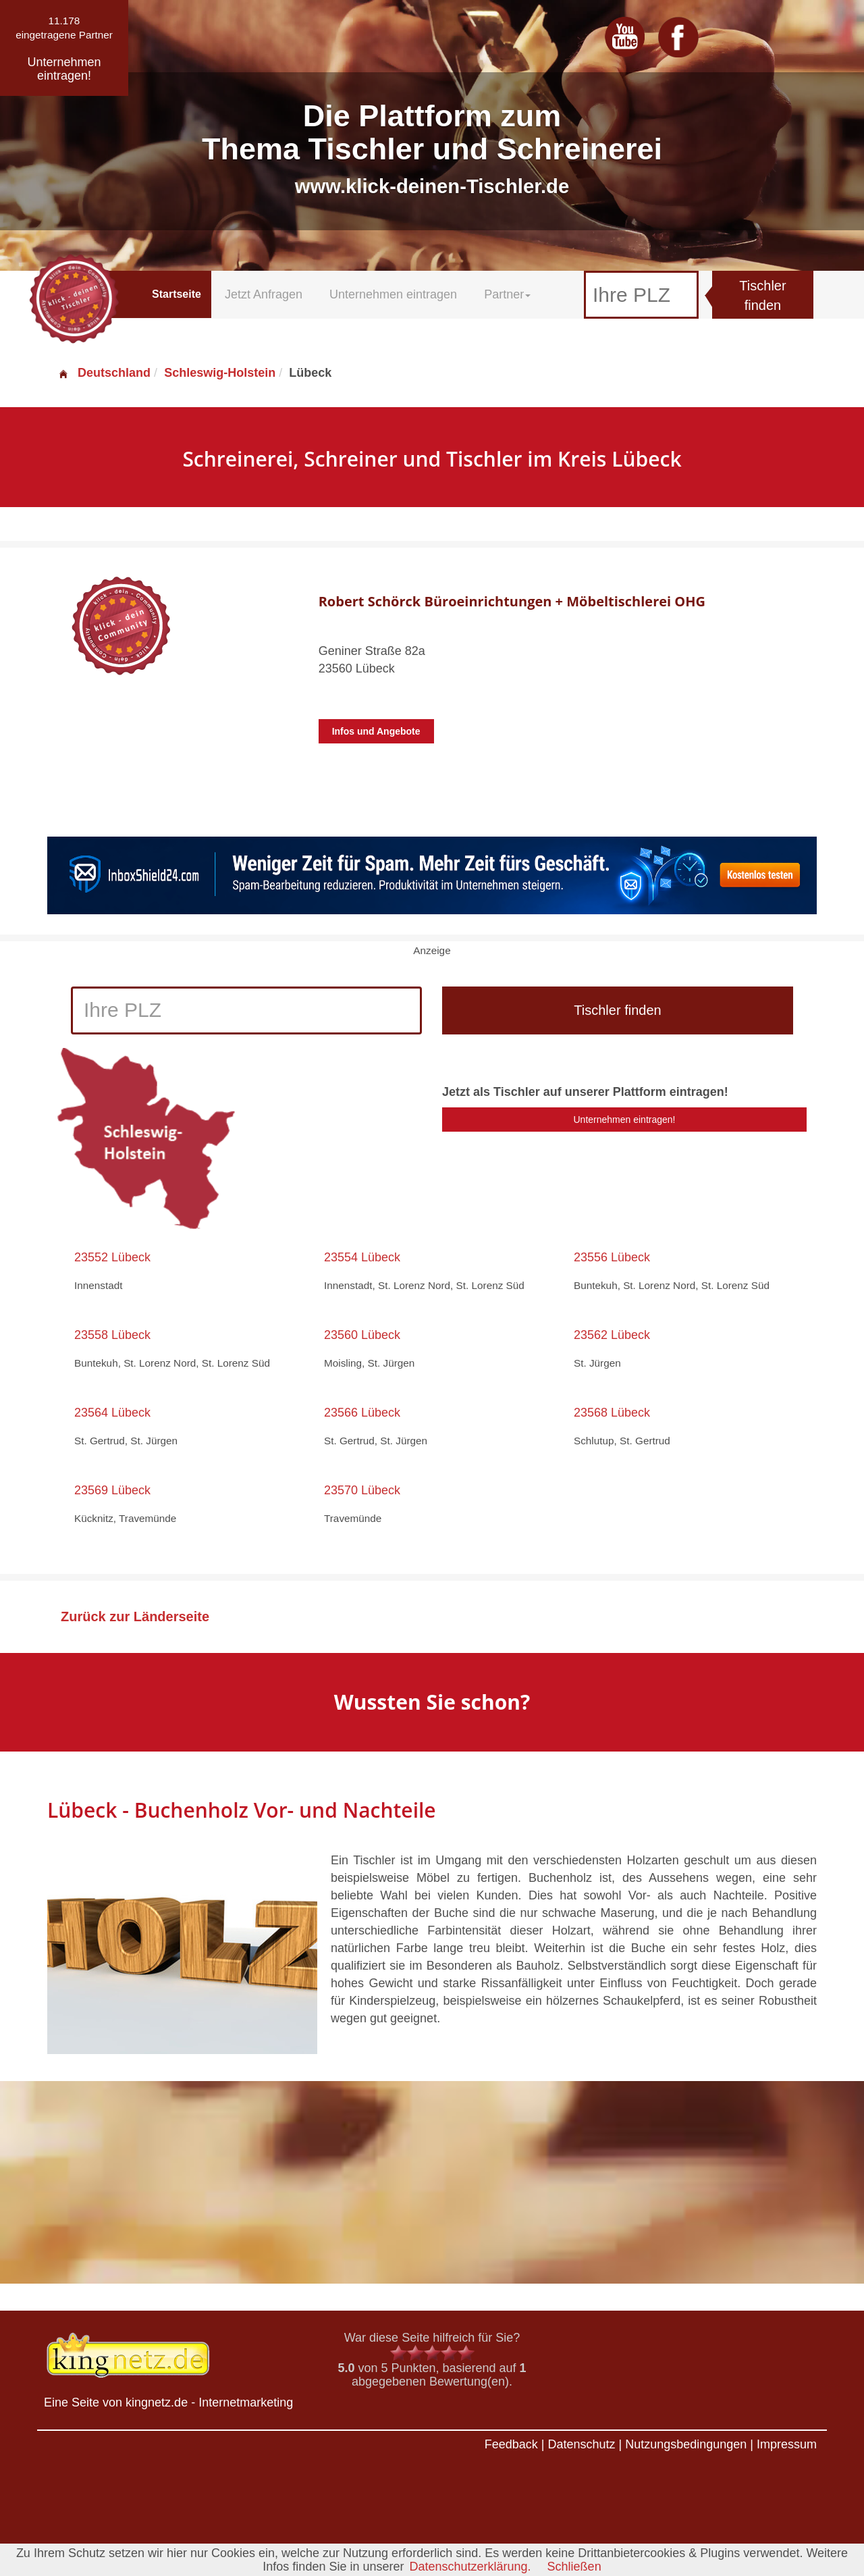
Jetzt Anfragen (263, 294)
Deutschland (104, 372)
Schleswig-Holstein (219, 372)
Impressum (787, 2444)
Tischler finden (762, 295)
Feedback (511, 2444)
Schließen (574, 2566)
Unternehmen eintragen (393, 294)
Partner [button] (507, 294)
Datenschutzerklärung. (470, 2566)
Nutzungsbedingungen (686, 2444)
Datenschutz (581, 2444)
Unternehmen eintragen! (625, 1119)
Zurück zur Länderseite (135, 1616)
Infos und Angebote (376, 731)
